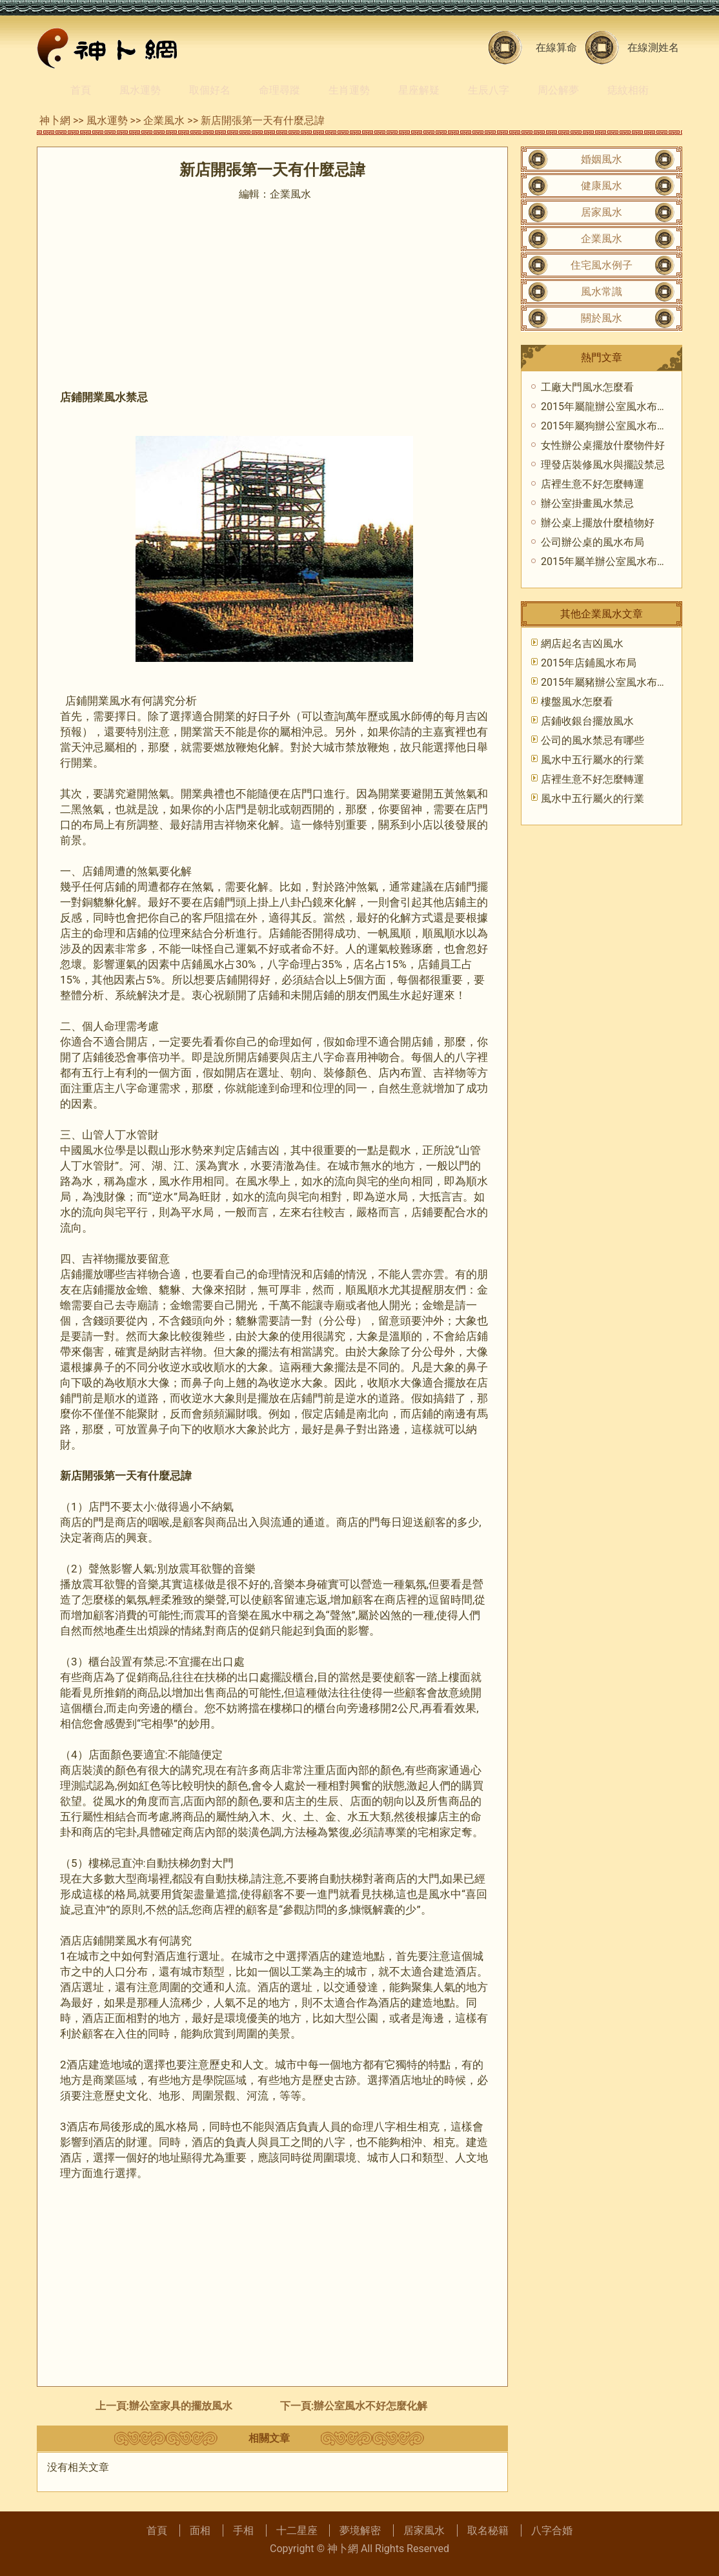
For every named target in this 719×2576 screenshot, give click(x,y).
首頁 (80, 90)
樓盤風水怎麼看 (577, 702)
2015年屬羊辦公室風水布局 (604, 561)
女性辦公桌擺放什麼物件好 (603, 445)
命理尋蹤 (279, 90)
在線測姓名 (653, 47)
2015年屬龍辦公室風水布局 (604, 406)
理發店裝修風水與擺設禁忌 (603, 465)
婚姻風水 (601, 159)
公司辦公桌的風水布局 (592, 542)
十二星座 (297, 2530)
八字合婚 (551, 2530)
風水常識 (601, 291)
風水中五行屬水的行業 (592, 760)
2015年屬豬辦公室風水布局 (604, 682)
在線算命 (556, 47)
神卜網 (54, 120)
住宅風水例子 (602, 265)
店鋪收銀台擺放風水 (587, 721)
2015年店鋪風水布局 (588, 663)
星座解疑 (419, 90)
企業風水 (164, 120)
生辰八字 (488, 90)
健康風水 (601, 186)
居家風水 (601, 212)
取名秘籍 (488, 2530)
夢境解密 (360, 2530)
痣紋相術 (628, 90)
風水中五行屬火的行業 (592, 798)
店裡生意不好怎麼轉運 (592, 484)
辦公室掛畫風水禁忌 (587, 503)
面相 (200, 2530)
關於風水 (601, 318)
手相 (243, 2530)
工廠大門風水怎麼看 (587, 387)
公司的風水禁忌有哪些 (592, 740)
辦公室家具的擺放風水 (180, 2406)
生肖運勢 (349, 90)
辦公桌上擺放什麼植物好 (597, 523)
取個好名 (209, 90)
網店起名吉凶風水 (582, 643)
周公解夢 (558, 90)
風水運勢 (140, 90)
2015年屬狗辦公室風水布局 (604, 426)
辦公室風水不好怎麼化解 (370, 2406)
